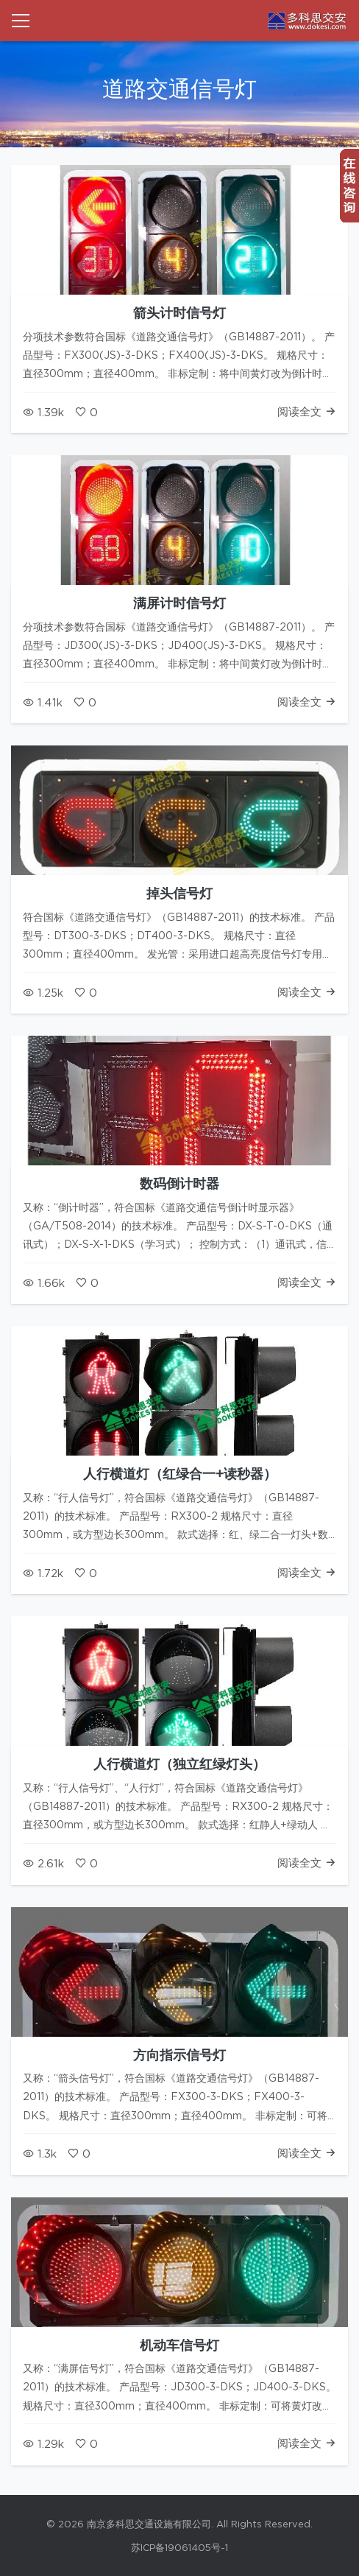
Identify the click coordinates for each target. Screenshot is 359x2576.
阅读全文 (306, 412)
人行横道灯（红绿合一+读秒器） (180, 1474)
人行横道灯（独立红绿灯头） (179, 1765)
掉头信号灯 (179, 894)
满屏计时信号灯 (179, 604)
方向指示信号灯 (179, 2056)
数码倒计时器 (179, 1184)
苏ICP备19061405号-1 (179, 2548)
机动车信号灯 (179, 2346)
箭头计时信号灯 (179, 313)
